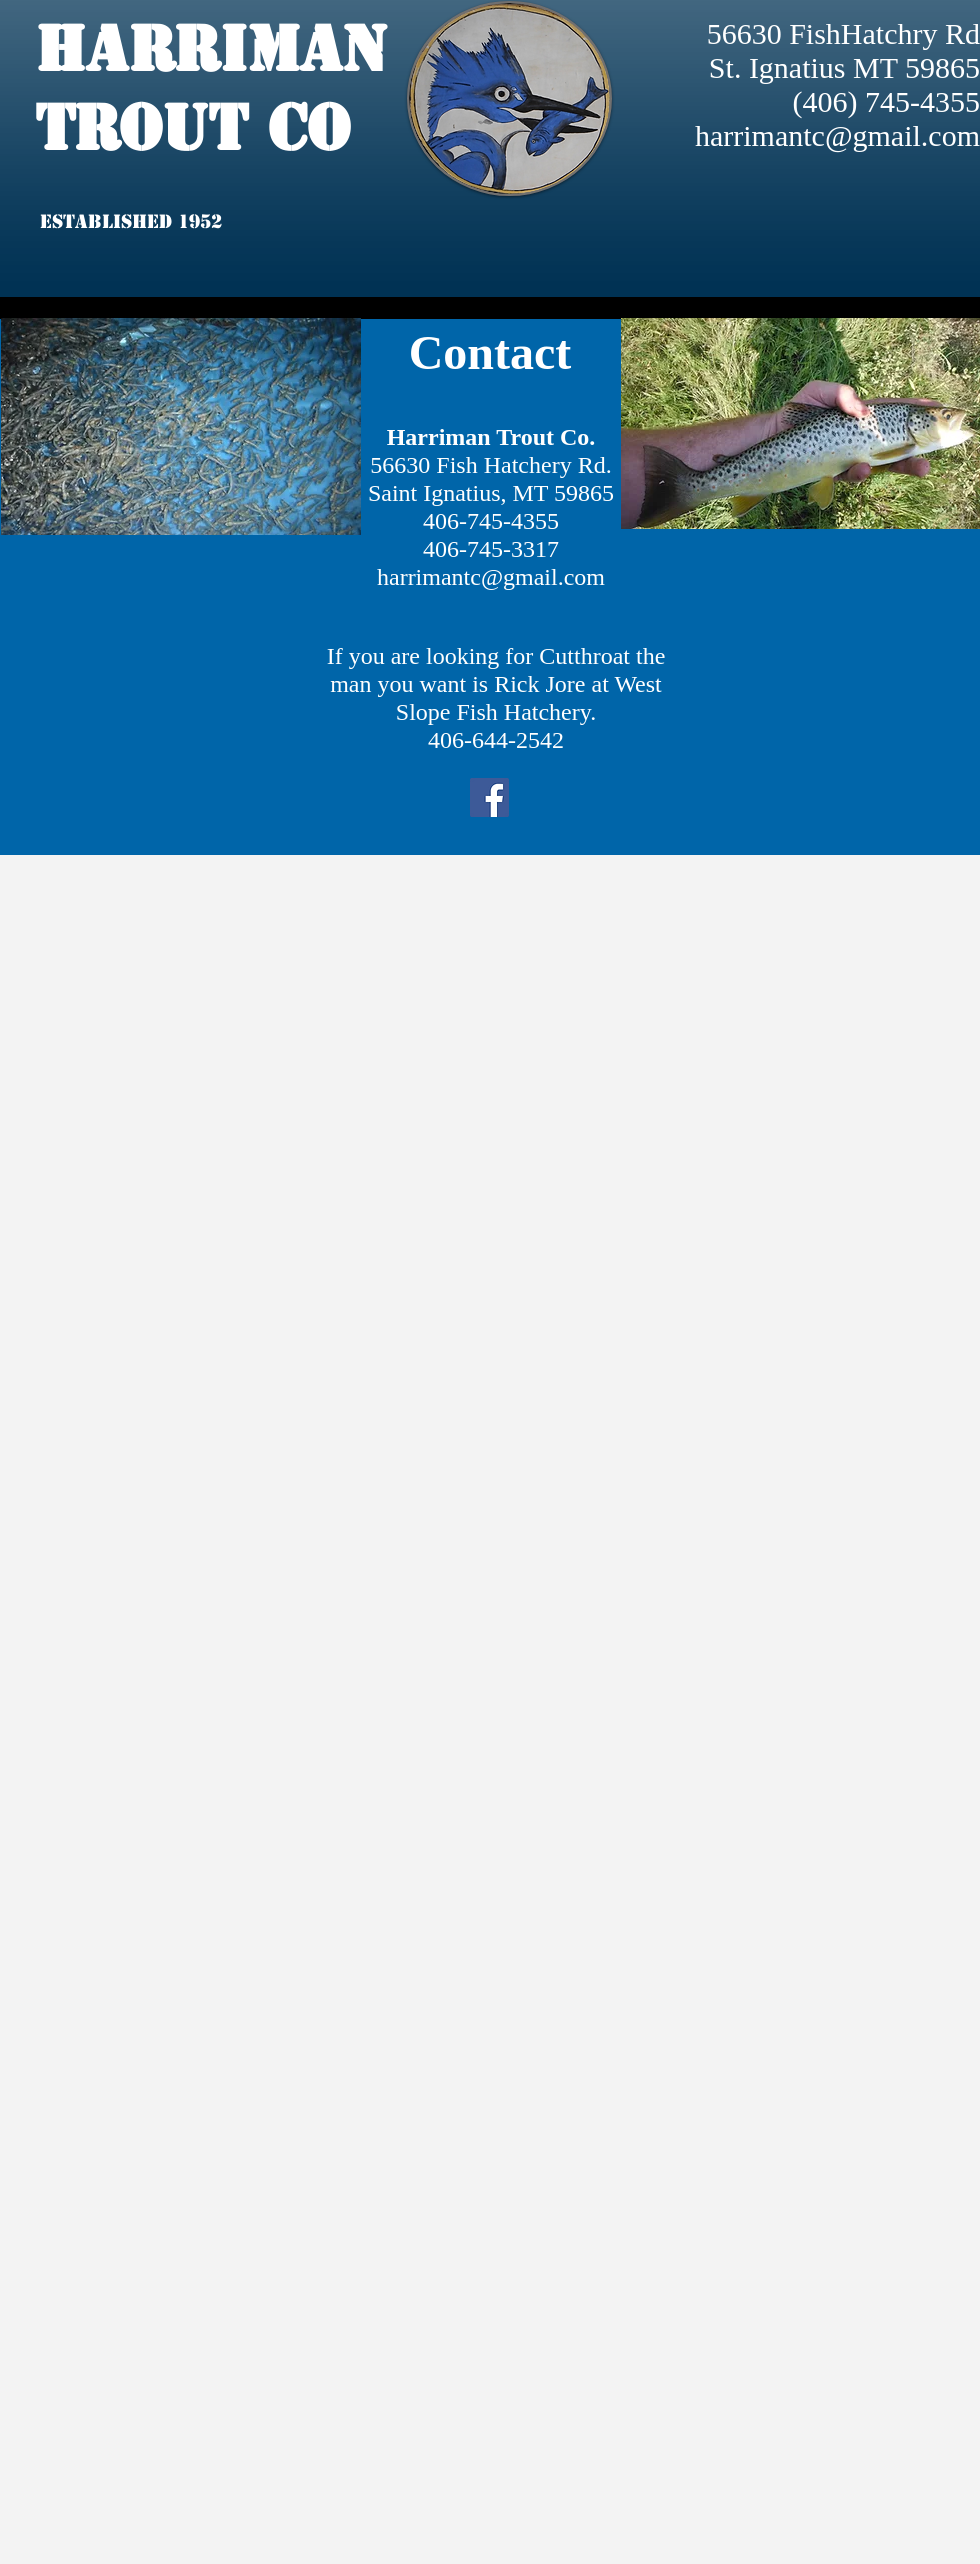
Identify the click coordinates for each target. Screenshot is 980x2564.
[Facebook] (489, 797)
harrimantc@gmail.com (837, 135)
